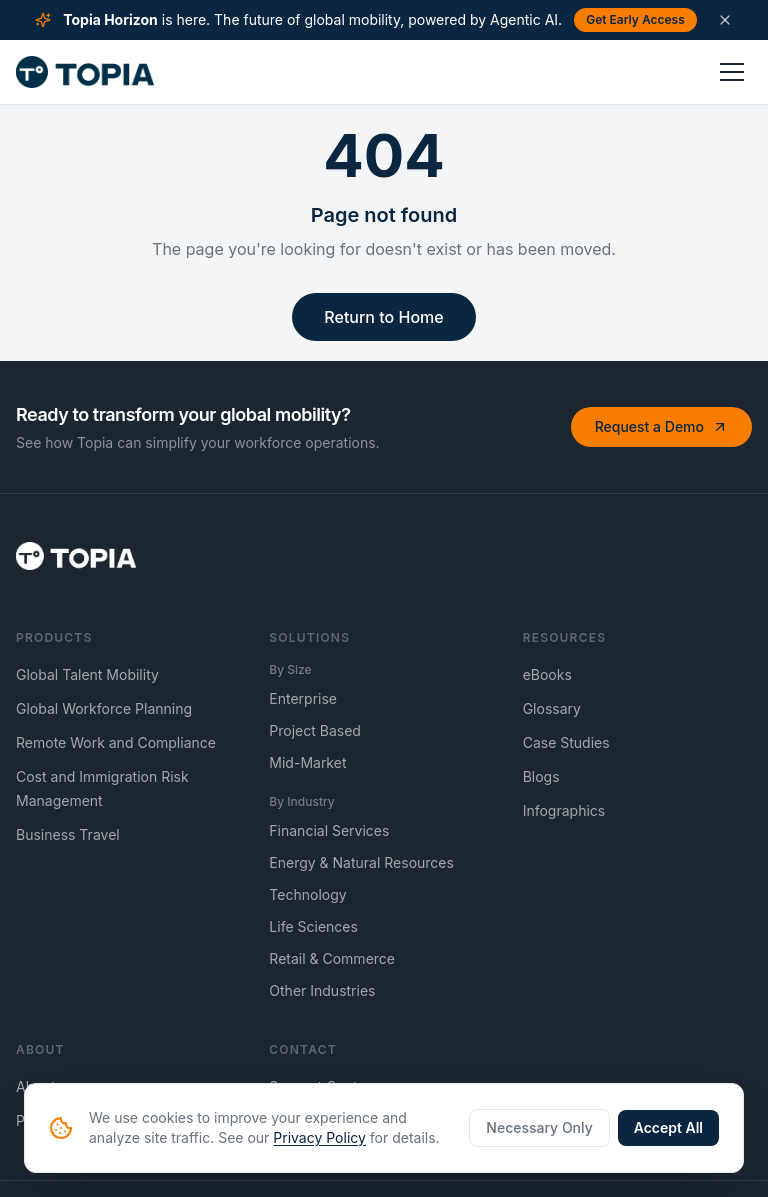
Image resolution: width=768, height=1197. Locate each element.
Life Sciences (313, 926)
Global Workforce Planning (104, 708)
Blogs (541, 776)
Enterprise (303, 698)
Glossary (552, 708)
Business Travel (68, 834)
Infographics (564, 810)
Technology (307, 894)
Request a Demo (661, 426)
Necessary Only (539, 1127)
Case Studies (566, 742)
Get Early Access (635, 19)
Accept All (668, 1127)
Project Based (315, 730)
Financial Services (329, 830)
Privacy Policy (319, 1137)
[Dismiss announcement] (725, 20)
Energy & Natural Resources (361, 862)
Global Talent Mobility (87, 674)
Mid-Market (307, 762)
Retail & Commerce (332, 958)
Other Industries (322, 990)
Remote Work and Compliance (116, 742)
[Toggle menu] (732, 72)
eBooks (547, 674)
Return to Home (383, 317)
